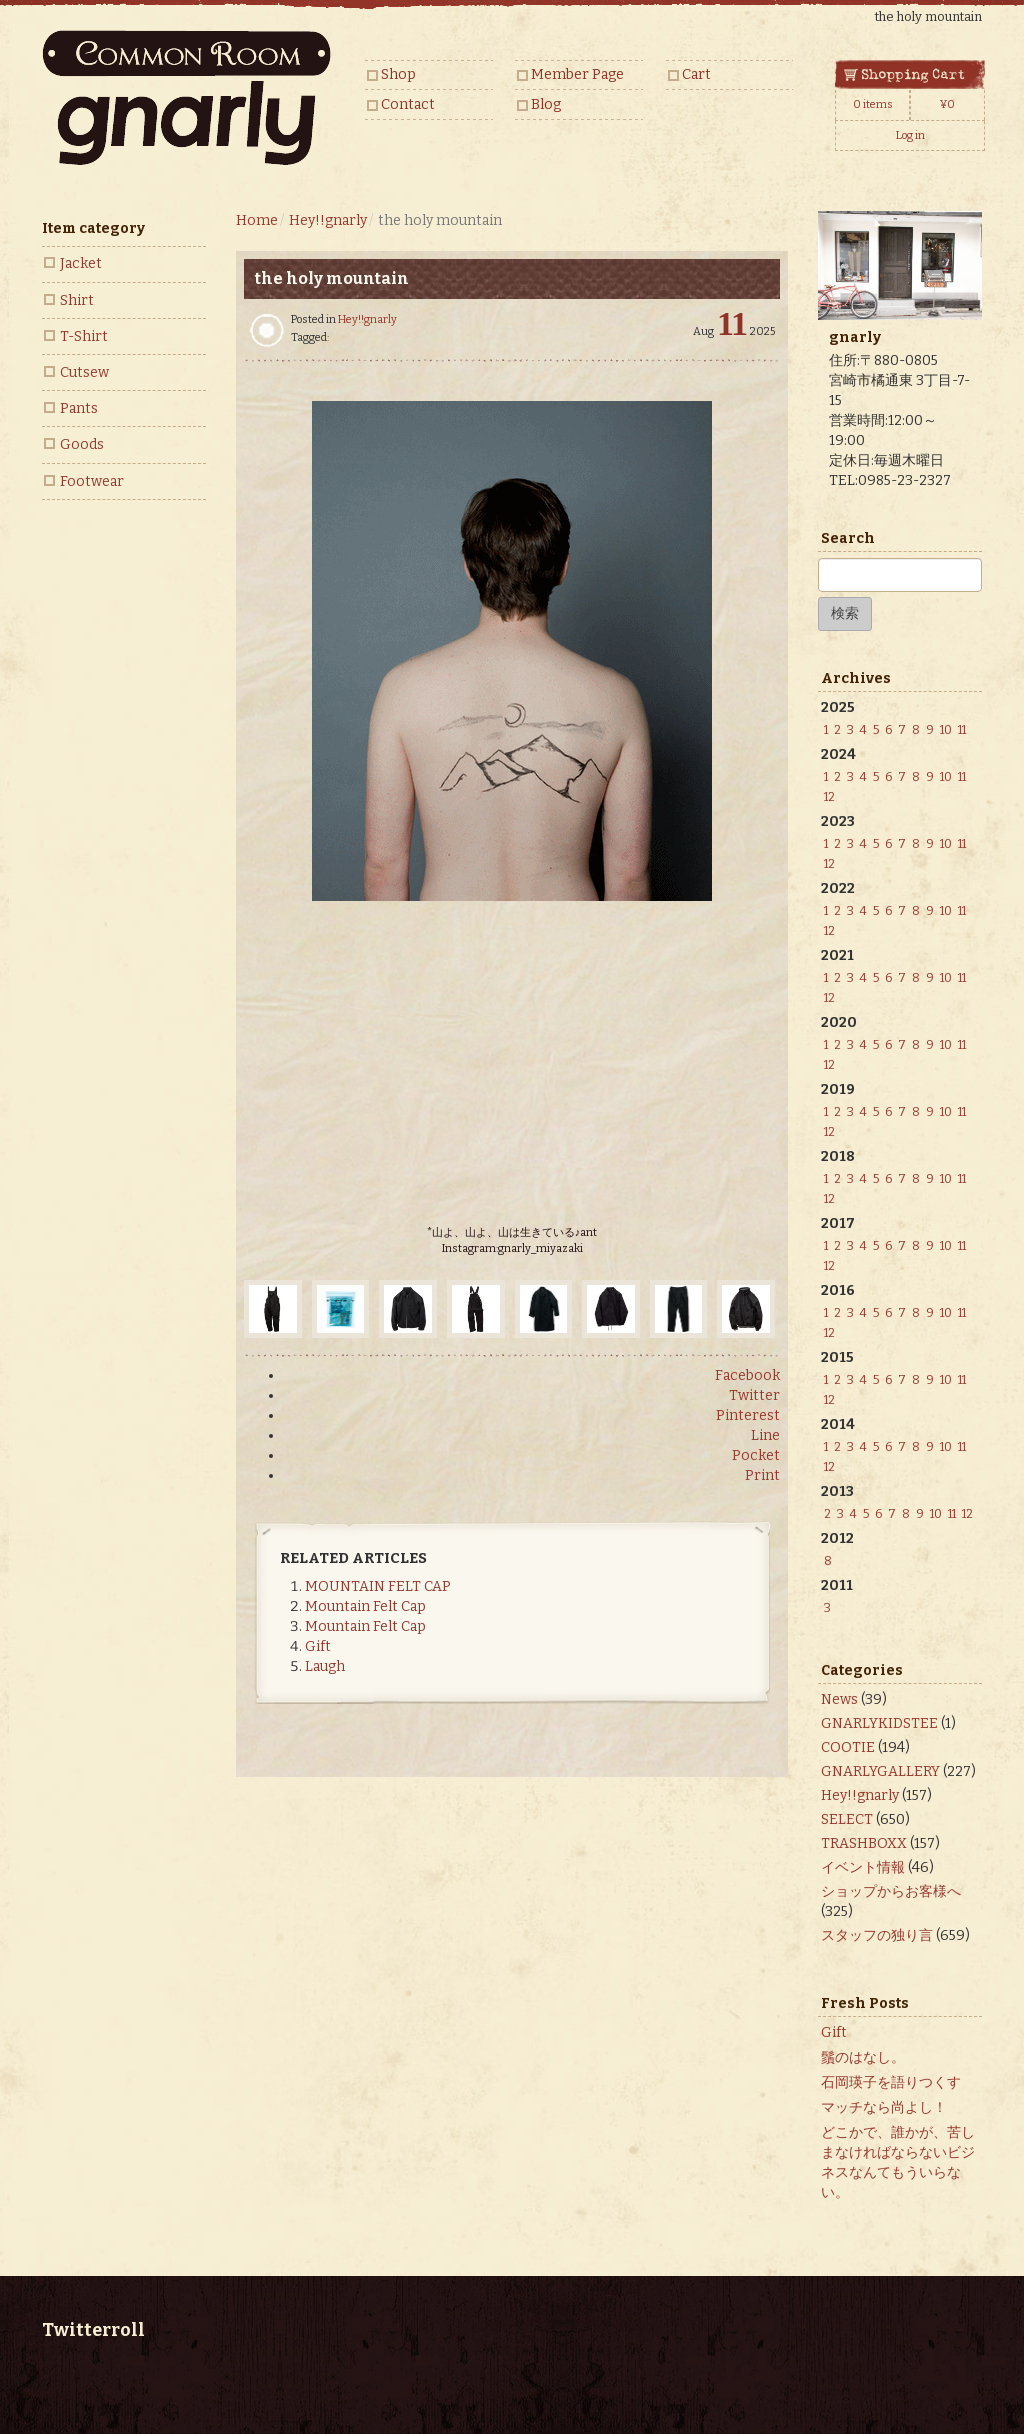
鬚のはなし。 (863, 2057)
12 (829, 797)
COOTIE (848, 1747)
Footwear (92, 481)
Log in (910, 135)
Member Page (577, 74)
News (839, 1699)
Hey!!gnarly (367, 319)
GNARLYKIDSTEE (879, 1723)
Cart (696, 74)
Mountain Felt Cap (365, 1606)
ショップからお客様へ (891, 1891)
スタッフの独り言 (877, 1935)
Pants (79, 408)
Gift (318, 1646)
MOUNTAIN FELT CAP (378, 1586)
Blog (546, 104)
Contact (408, 104)
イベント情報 (863, 1867)
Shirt (77, 300)
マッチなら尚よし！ (884, 2107)
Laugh (325, 1666)
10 (946, 730)
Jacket (81, 263)
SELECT (847, 1819)
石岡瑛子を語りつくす (891, 2082)
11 (962, 730)
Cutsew (84, 372)
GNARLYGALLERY (880, 1771)
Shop (398, 74)
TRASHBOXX (864, 1843)
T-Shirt (84, 336)
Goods (82, 444)
